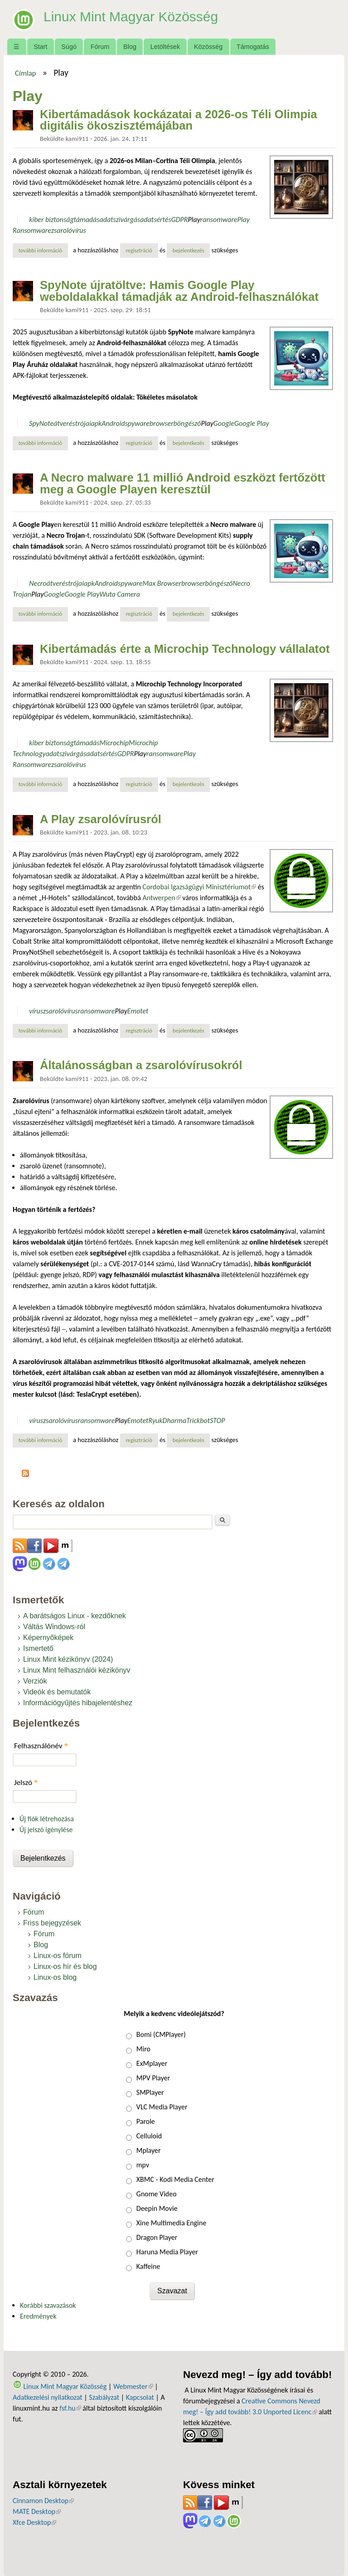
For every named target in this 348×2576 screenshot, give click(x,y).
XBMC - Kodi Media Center (175, 2179)
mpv (142, 2165)
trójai (83, 423)
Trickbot (198, 1420)
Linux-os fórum (58, 1955)
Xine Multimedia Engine (171, 2223)
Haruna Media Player (167, 2252)
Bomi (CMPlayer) (161, 2034)
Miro (143, 2049)
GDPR (179, 219)
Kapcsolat (140, 2397)
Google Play (251, 423)
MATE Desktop (37, 2511)
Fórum (100, 46)
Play (194, 219)
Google (223, 423)
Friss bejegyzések (52, 1923)
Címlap (25, 72)
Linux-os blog (55, 1977)
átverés (64, 423)
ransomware (218, 219)
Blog (129, 46)
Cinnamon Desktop (43, 2500)
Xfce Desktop (34, 2522)
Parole (145, 2121)
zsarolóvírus (68, 230)
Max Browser (161, 583)
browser (162, 423)
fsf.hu (70, 2408)
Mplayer (148, 2150)
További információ (43, 250)
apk (96, 423)
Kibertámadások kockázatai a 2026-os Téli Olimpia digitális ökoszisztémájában (178, 120)
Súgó (69, 46)
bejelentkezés (188, 250)
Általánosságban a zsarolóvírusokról (141, 1065)
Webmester (133, 2386)
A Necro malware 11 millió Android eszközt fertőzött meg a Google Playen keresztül (182, 483)
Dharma (175, 1420)
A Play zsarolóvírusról (100, 819)
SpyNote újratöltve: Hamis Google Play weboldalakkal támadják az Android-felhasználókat (179, 291)
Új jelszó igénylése (46, 1829)
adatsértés (155, 219)
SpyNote (41, 423)
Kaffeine (148, 2266)
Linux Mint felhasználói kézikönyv (76, 1670)
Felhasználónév (41, 1746)
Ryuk (155, 1420)
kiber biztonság (51, 219)
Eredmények (38, 2316)
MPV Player (153, 2078)
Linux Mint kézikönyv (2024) (68, 1659)
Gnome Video (156, 2194)
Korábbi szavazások (48, 2305)
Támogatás (253, 46)
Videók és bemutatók (57, 1692)
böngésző (187, 423)
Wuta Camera (119, 594)
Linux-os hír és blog (65, 1966)
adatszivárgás (120, 219)
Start (40, 46)
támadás (87, 219)
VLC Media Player (162, 2107)
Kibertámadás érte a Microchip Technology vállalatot (185, 648)
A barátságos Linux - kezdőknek (74, 1616)
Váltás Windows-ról (54, 1627)
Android (113, 423)
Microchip (114, 742)
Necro (37, 583)
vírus (36, 1011)
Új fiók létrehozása (46, 1818)
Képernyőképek (48, 1637)
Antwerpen (161, 897)
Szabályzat (104, 2397)
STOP (217, 1420)
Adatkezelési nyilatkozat (47, 2397)
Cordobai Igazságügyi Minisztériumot (199, 887)
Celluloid (149, 2136)
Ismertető (38, 1648)
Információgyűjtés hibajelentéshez (77, 1703)
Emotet (138, 1011)
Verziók (35, 1681)
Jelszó (26, 1782)
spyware (137, 423)
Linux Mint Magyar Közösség (137, 16)
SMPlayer (150, 2092)
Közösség (208, 46)
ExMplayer (151, 2063)
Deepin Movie (157, 2208)
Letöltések (165, 46)
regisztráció (139, 250)
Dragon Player (157, 2237)
